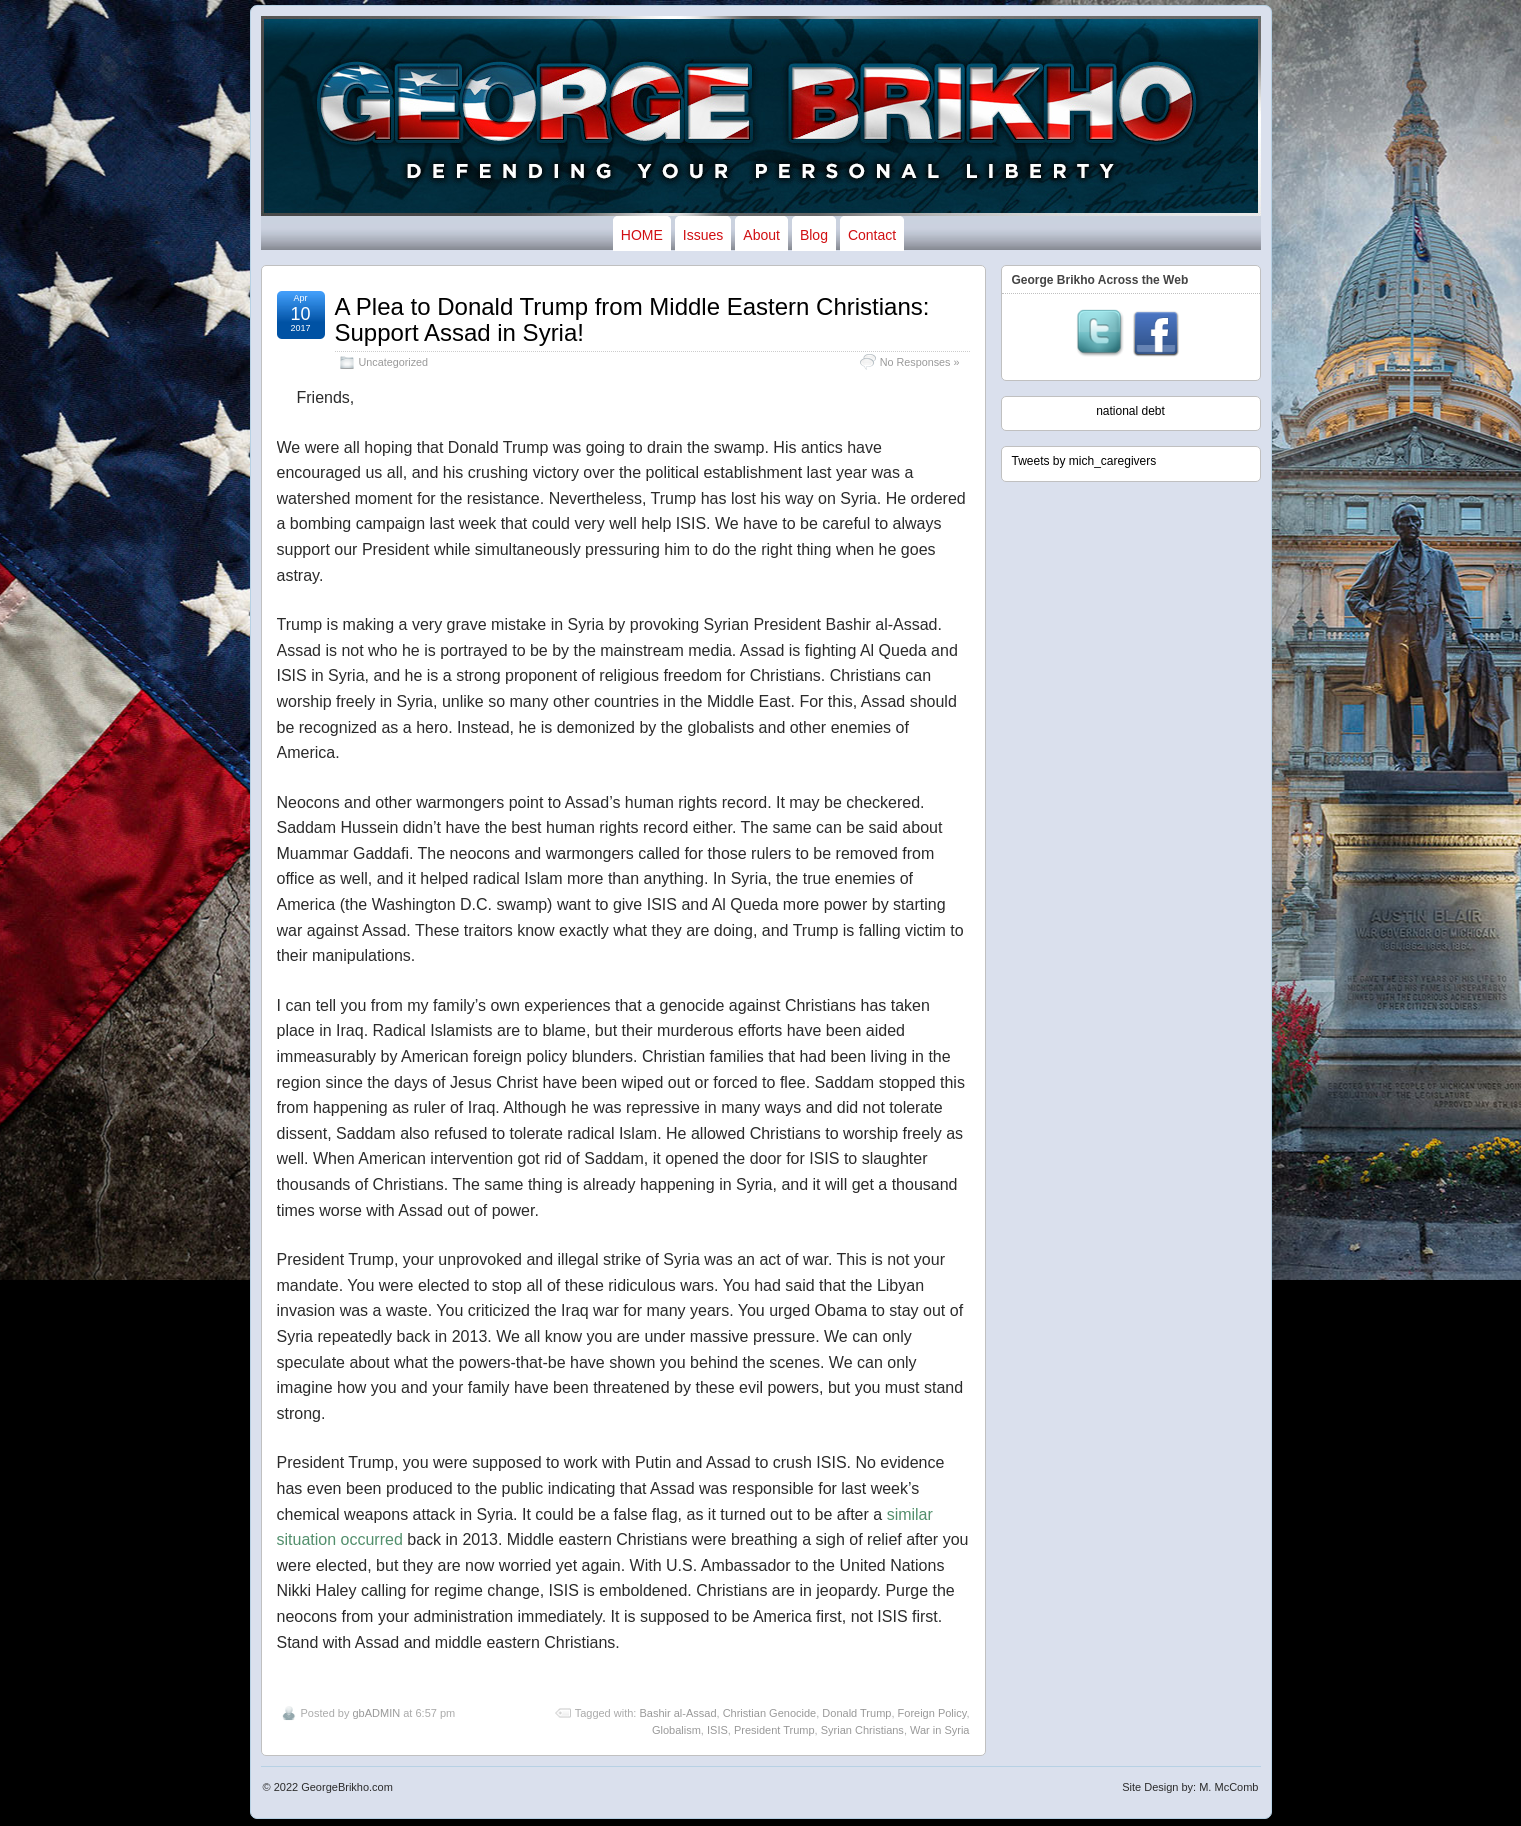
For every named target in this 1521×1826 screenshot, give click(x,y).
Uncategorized (394, 362)
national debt (1130, 411)
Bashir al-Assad (677, 1713)
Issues (703, 235)
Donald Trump (856, 1713)
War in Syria (940, 1730)
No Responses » (920, 362)
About (761, 235)
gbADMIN (376, 1713)
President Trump (774, 1730)
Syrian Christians (862, 1730)
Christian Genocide (770, 1713)
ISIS (717, 1730)
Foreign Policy (932, 1713)
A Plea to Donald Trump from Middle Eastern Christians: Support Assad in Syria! (632, 319)
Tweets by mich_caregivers (1084, 461)
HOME (642, 235)
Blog (814, 235)
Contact (872, 235)
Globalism (676, 1730)
